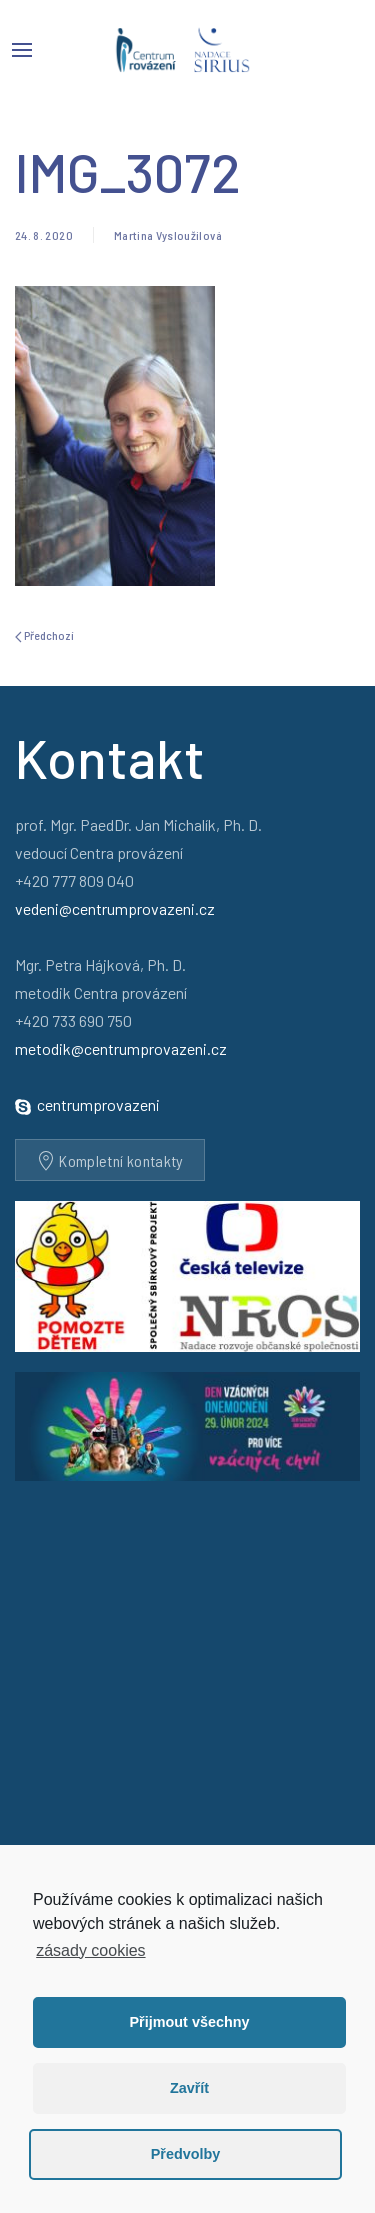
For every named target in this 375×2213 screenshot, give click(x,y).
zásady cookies (90, 1950)
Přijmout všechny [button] (190, 2022)
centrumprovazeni (98, 1104)
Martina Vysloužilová (168, 235)
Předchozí (44, 635)
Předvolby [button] (186, 2154)
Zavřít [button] (189, 2088)
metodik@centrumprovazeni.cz (121, 1048)
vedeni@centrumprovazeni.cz (115, 908)
